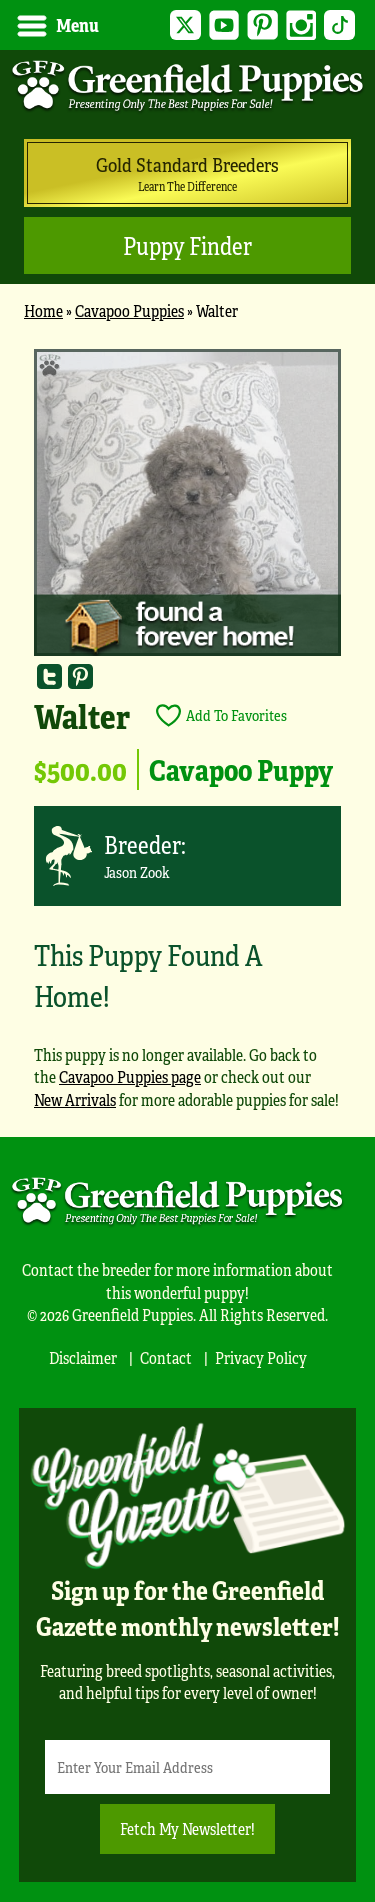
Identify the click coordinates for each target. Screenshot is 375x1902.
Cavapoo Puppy (241, 769)
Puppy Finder (187, 245)
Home (43, 310)
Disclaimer (83, 1357)
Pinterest (262, 25)
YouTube (224, 25)
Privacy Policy (261, 1357)
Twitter (185, 25)
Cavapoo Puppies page (130, 1076)
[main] (187, 738)
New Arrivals (75, 1099)
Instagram (301, 25)
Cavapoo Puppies (129, 310)
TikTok (339, 25)
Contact (166, 1357)
